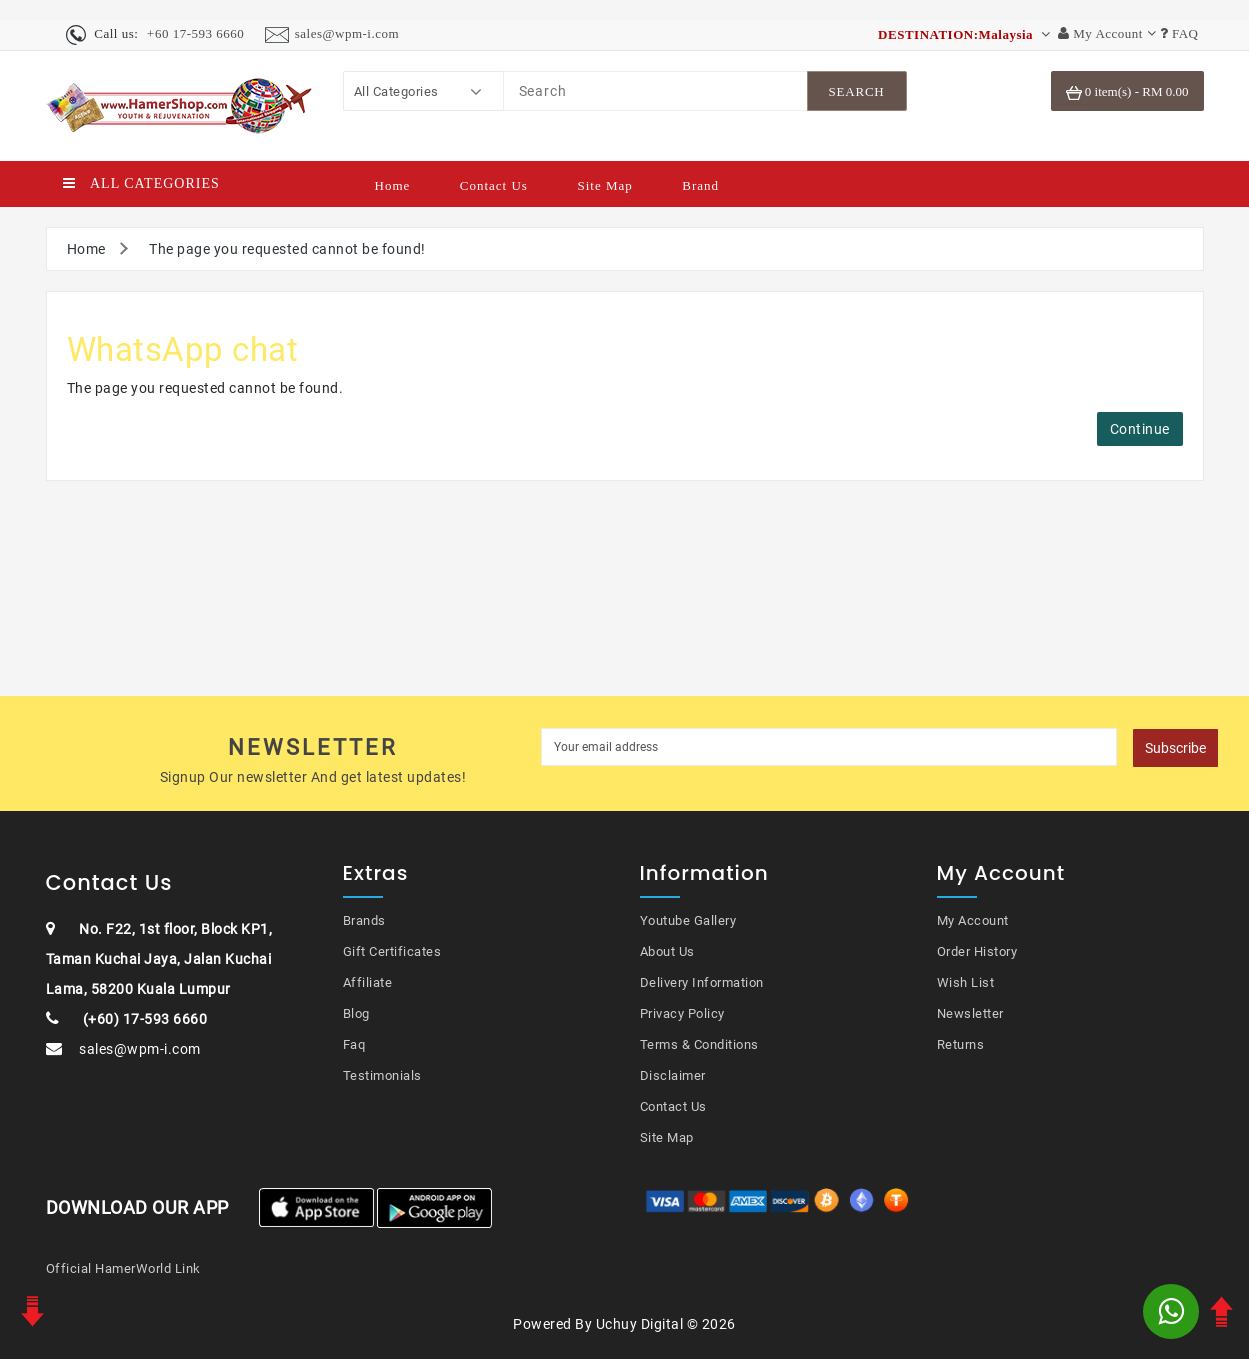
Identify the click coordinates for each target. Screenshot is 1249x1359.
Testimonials (382, 1075)
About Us (667, 951)
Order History (977, 951)
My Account (973, 920)
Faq (354, 1044)
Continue (1140, 429)
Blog (356, 1013)
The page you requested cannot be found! (287, 249)
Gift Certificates (392, 951)
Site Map (604, 185)
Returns (961, 1044)
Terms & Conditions (699, 1044)
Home (393, 185)
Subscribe (1175, 748)
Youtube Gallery (688, 920)
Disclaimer (673, 1075)
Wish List (966, 982)
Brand (700, 185)
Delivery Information (702, 982)
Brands (364, 920)
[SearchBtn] (857, 91)
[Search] (655, 91)
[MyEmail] (829, 747)
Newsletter (970, 1013)
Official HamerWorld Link (123, 1268)
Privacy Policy (682, 1013)
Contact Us (494, 185)
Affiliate (368, 982)
